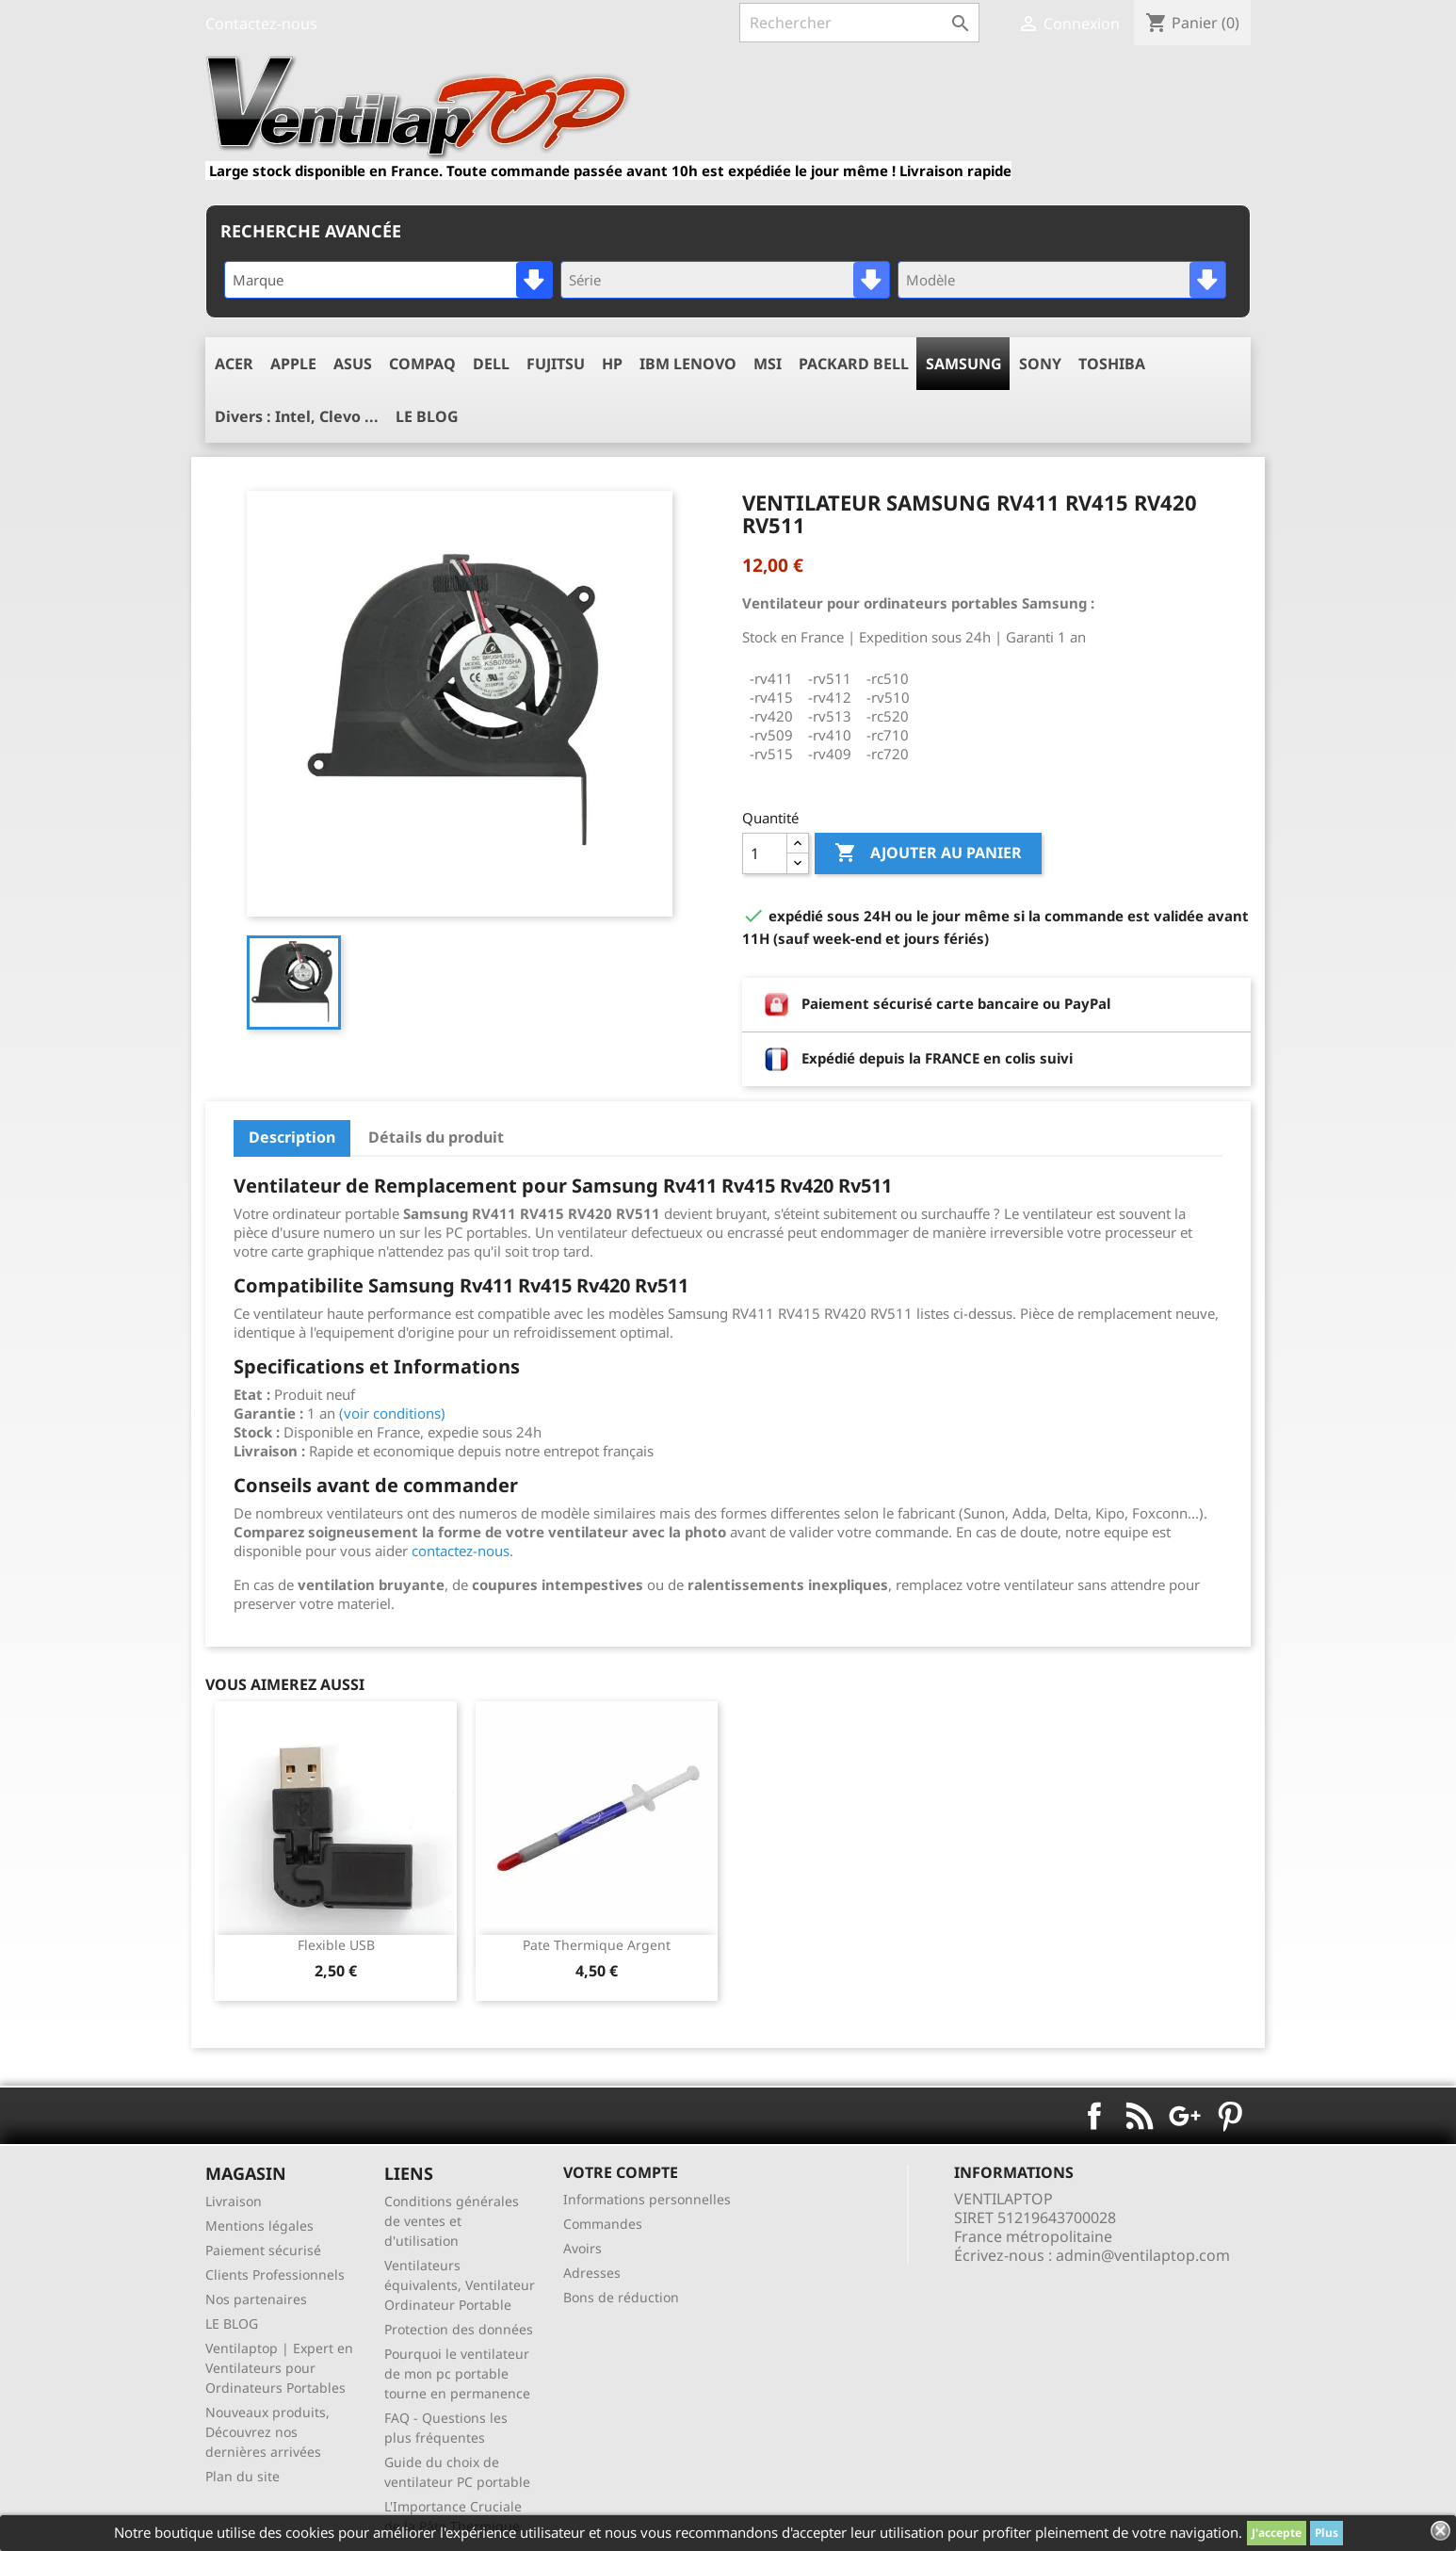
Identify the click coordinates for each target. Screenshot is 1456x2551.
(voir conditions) (392, 1413)
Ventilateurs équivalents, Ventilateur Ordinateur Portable (459, 2285)
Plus (1326, 2533)
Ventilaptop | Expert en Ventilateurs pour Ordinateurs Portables (279, 2368)
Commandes (602, 2224)
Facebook (1094, 2116)
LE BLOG (231, 2323)
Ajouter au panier (928, 853)
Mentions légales (259, 2225)
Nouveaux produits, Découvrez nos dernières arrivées (267, 2432)
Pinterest (1230, 2116)
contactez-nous (461, 1550)
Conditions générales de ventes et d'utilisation (451, 2221)
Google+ (1185, 2116)
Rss (1139, 2116)
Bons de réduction (621, 2297)
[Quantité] (764, 853)
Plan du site (242, 2476)
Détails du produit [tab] (436, 1137)
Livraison (233, 2201)
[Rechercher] (859, 22)
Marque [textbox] (258, 279)
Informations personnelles (647, 2199)
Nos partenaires (256, 2299)
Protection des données (458, 2329)
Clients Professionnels (275, 2274)
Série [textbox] (585, 279)
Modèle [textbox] (930, 279)
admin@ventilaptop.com (1143, 2255)
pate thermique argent (597, 1945)
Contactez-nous (261, 23)
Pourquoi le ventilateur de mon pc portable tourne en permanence (457, 2373)
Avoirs (582, 2248)
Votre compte (620, 2172)
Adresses (592, 2273)
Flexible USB (336, 1945)
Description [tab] (292, 1137)
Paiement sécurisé (263, 2250)
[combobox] (388, 280)
